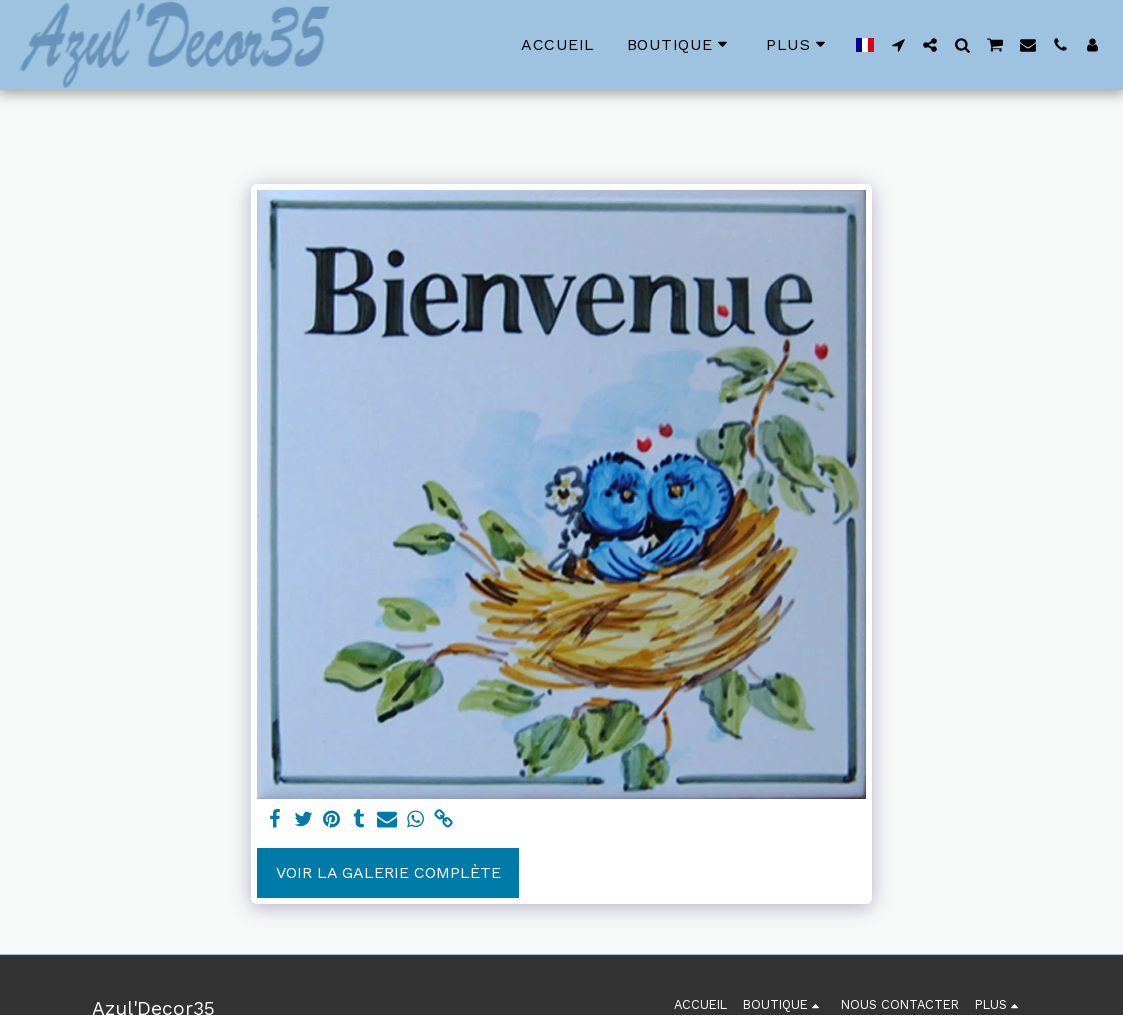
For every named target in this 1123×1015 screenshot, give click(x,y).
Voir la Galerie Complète (388, 872)
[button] (898, 45)
